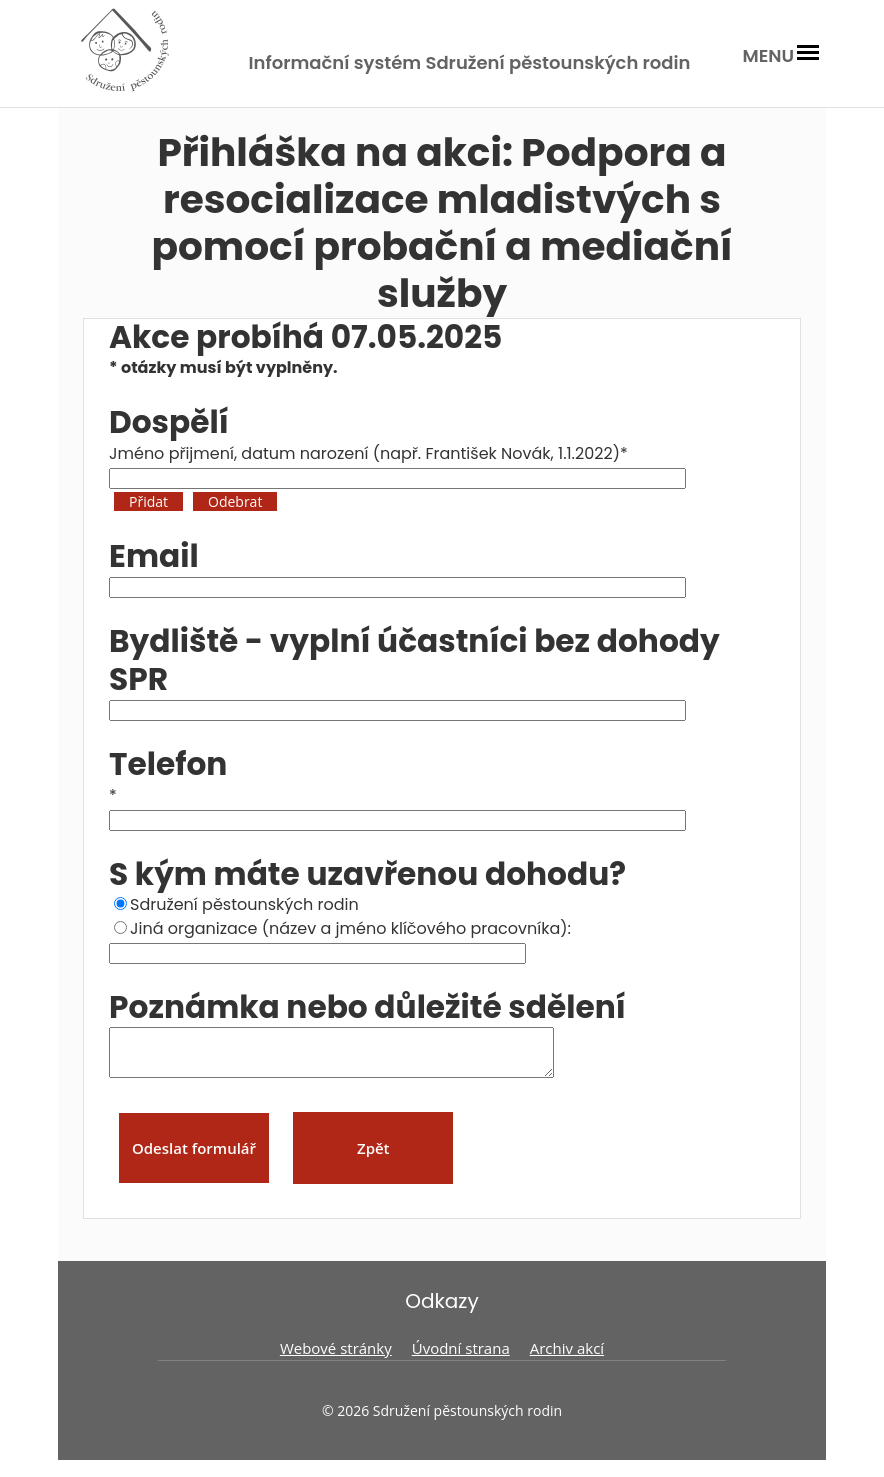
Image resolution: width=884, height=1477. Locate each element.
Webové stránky (336, 1357)
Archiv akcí (567, 1357)
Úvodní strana (461, 1357)
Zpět (373, 1157)
